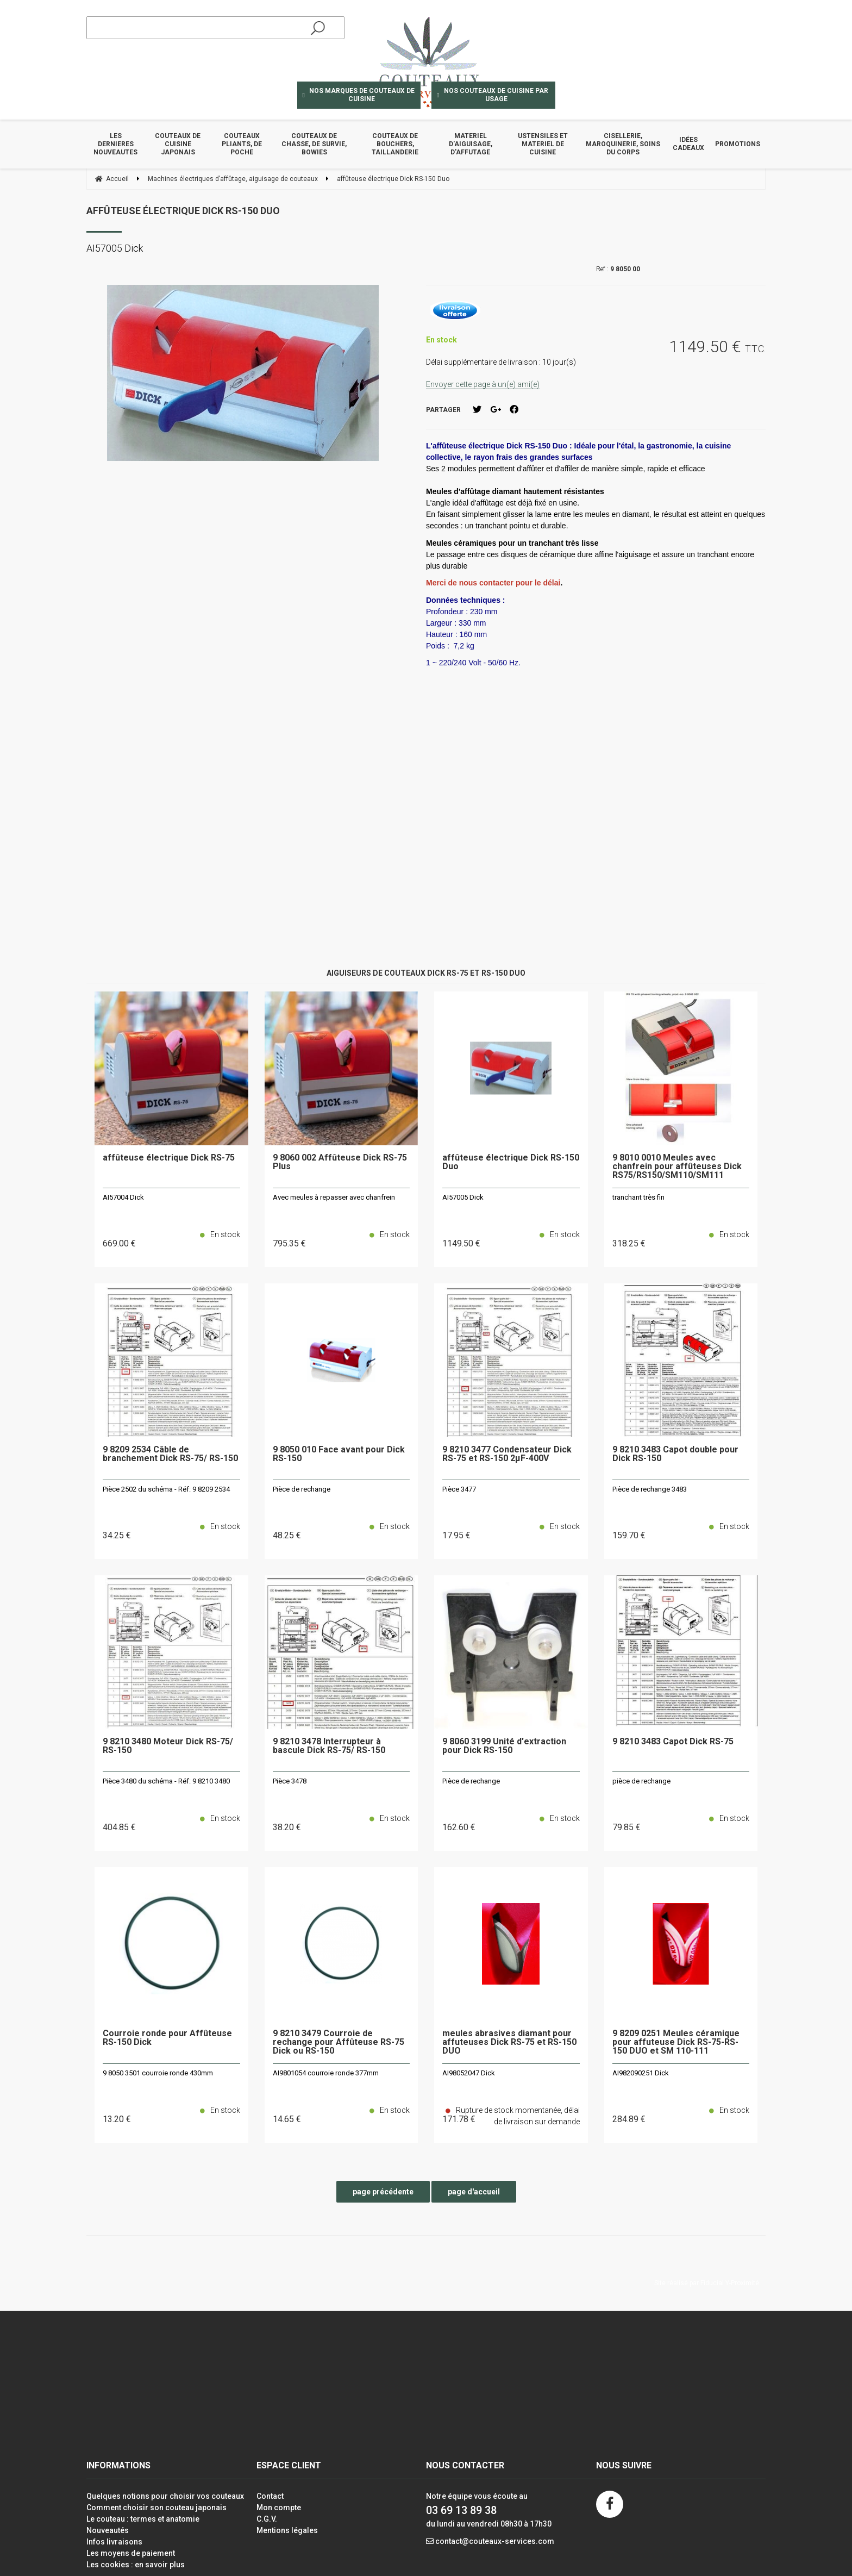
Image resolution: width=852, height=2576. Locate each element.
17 (456, 1535)
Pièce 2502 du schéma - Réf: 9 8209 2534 (166, 1489)
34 (117, 1535)
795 (289, 1243)
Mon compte (278, 2507)
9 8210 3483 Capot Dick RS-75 (673, 1742)
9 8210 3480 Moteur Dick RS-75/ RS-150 (168, 1746)
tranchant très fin (638, 1197)
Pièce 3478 (289, 1781)
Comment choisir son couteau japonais (156, 2507)
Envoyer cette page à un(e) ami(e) (483, 384)
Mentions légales (287, 2530)
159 (629, 1535)
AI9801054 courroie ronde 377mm (326, 2073)
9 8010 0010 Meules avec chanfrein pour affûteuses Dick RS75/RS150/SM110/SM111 (677, 1166)
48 (287, 1535)
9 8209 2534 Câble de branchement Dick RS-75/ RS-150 (170, 1454)
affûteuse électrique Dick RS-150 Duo (183, 210)
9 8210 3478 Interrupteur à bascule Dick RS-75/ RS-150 (329, 1746)
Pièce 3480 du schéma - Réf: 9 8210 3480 (166, 1781)
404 (119, 1827)
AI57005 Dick (463, 1197)
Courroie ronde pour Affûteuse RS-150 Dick (167, 2038)
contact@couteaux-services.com (494, 2541)
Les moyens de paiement (130, 2553)
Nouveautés (107, 2530)
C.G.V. (266, 2519)
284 (629, 2119)
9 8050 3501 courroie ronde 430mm (158, 2073)
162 (458, 1827)
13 (117, 2119)
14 (287, 2119)
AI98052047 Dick (468, 2073)
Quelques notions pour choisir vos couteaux (165, 2496)
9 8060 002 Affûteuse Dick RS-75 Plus (340, 1162)
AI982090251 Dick (640, 2073)
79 (626, 1827)
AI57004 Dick (123, 1197)
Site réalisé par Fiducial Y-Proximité (706, 2283)
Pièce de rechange (301, 1489)
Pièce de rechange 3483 (649, 1489)
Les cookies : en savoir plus (135, 2564)
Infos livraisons (114, 2541)
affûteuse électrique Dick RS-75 (169, 1158)
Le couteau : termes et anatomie (142, 2519)
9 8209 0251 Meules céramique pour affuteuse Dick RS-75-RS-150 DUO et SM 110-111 (676, 2042)
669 (119, 1243)
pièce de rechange (641, 1781)
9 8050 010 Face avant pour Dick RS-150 (339, 1454)
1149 (461, 1243)
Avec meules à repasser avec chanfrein (334, 1197)
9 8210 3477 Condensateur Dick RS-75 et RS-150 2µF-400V (507, 1454)
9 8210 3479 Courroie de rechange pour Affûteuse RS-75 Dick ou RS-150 (338, 2042)
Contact (270, 2496)
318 (629, 1243)
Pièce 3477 (459, 1489)
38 (287, 1827)
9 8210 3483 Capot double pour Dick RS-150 (675, 1454)
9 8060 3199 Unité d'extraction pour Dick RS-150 (504, 1746)
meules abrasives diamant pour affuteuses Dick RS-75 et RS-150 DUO (509, 2042)
